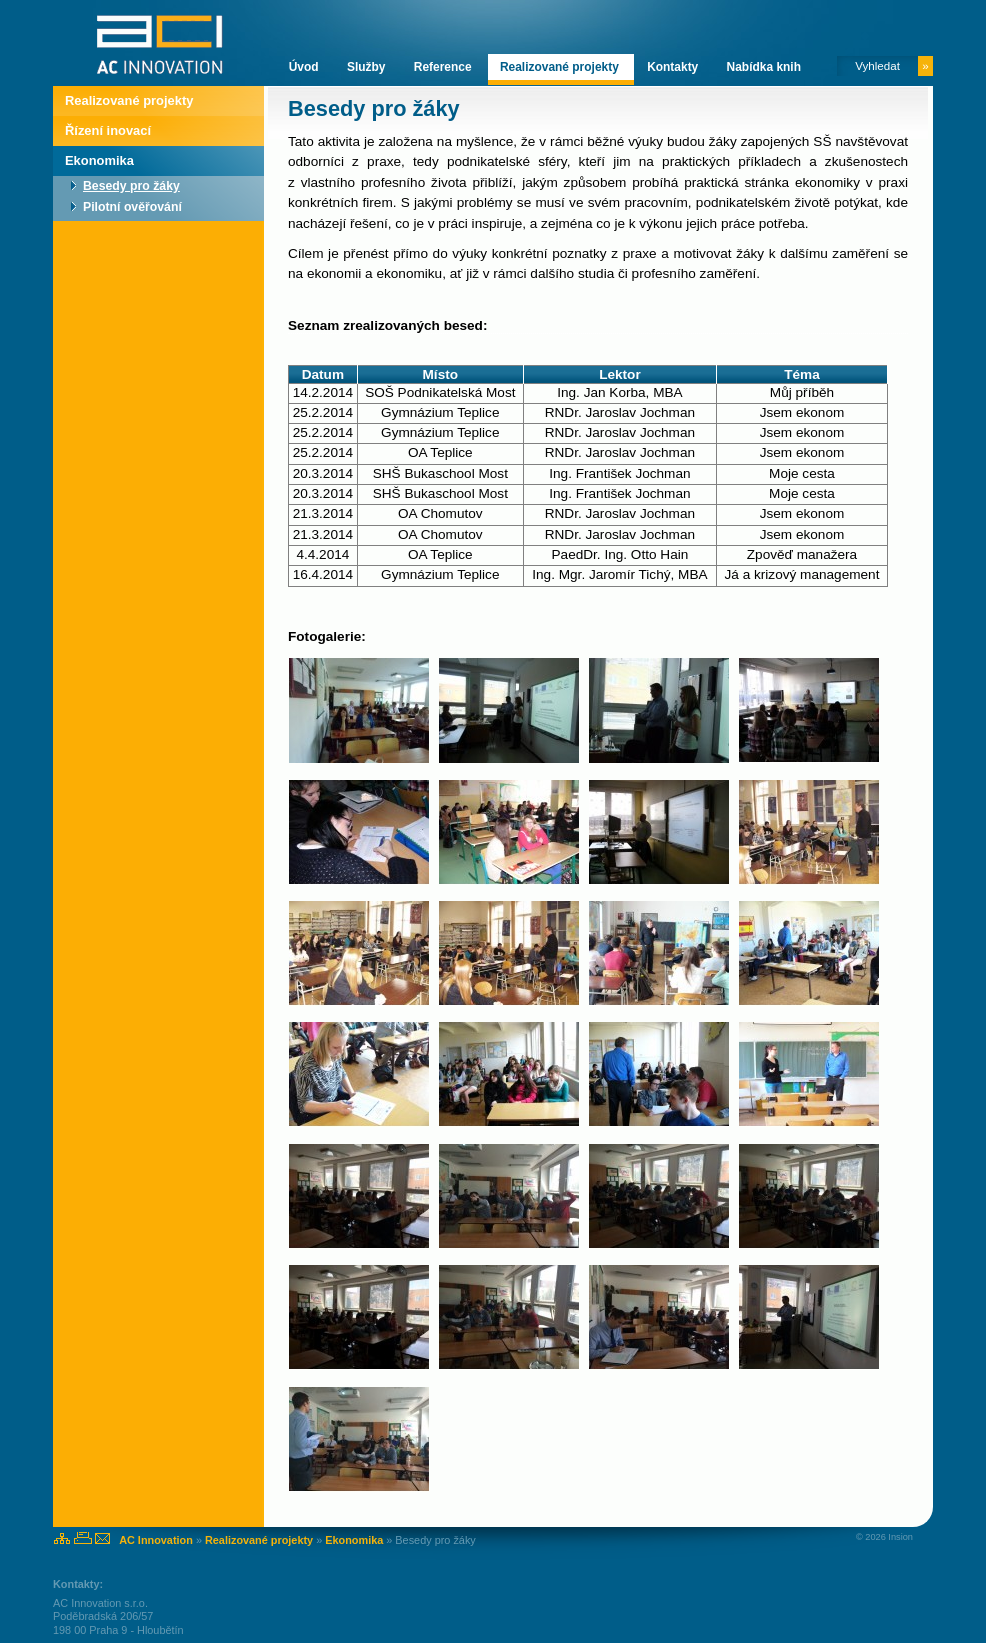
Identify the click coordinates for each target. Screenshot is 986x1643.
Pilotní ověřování (132, 207)
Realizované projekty (561, 67)
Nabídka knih (764, 67)
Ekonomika (99, 160)
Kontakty (674, 67)
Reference (444, 67)
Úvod (305, 67)
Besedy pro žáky (131, 186)
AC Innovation (156, 1540)
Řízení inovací (108, 130)
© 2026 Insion (884, 1537)
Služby (368, 67)
